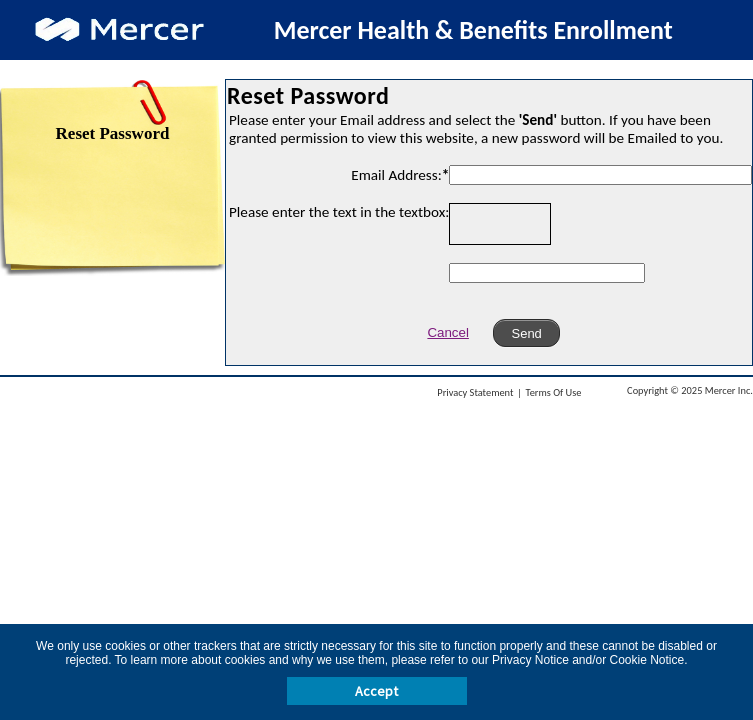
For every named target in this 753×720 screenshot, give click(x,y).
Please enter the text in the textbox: (339, 212)
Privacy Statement (475, 392)
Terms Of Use (554, 392)
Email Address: (400, 175)
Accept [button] (376, 691)
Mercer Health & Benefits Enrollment (473, 30)
